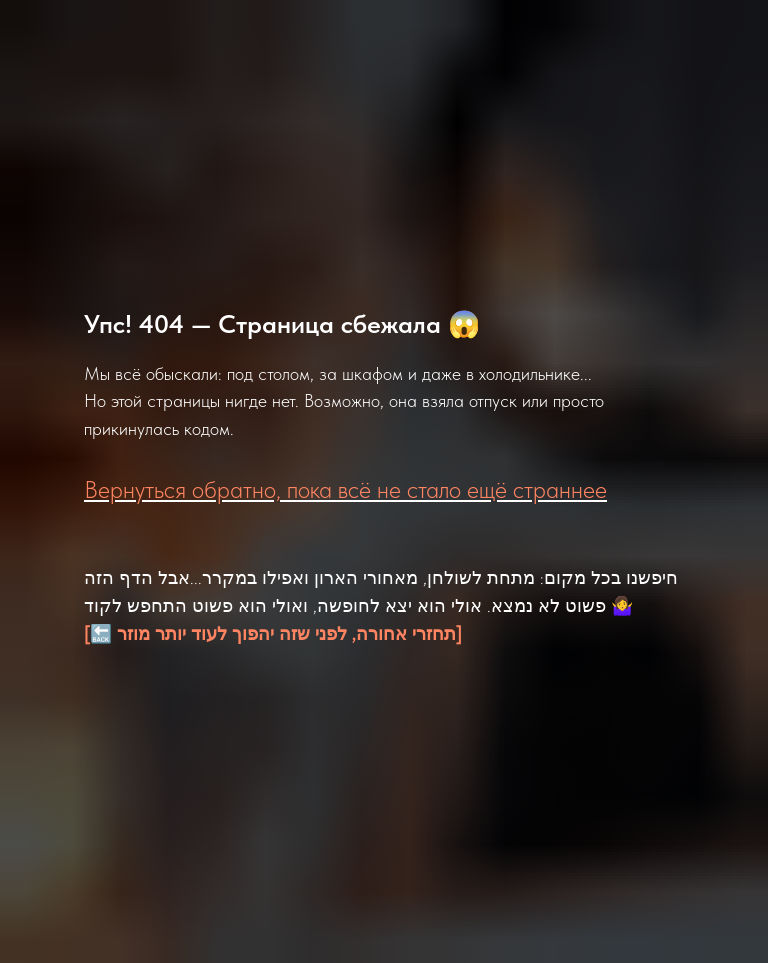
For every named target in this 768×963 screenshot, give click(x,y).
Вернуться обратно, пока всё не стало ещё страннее (345, 489)
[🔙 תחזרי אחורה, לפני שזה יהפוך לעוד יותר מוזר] (273, 633)
